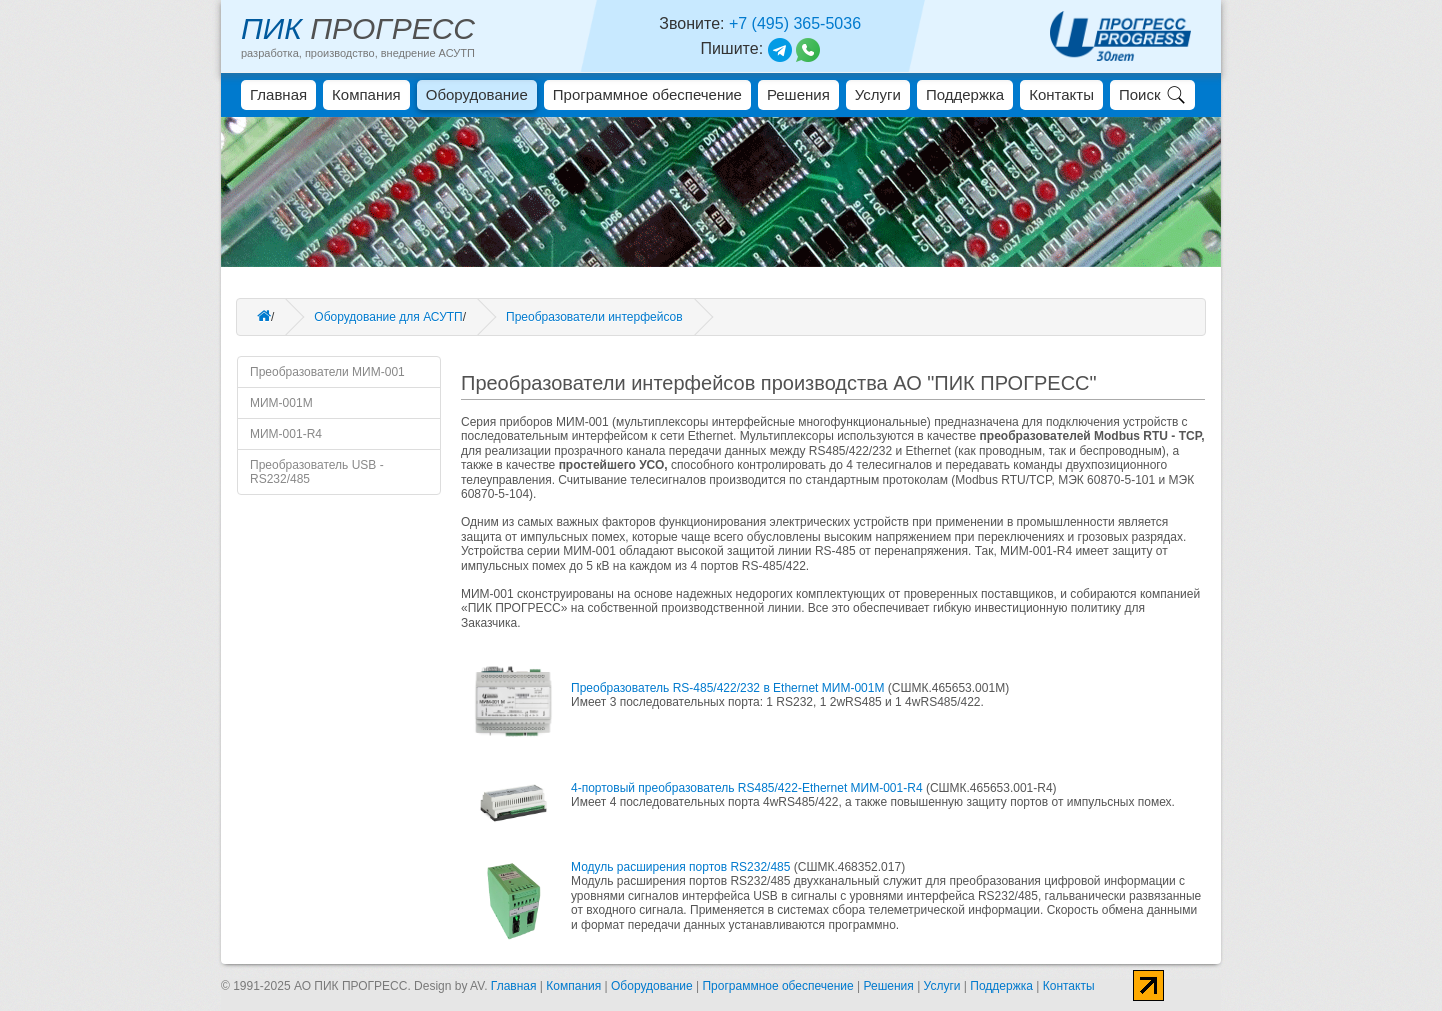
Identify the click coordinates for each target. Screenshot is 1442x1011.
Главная (278, 94)
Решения (798, 94)
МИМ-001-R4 (286, 434)
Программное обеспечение (647, 94)
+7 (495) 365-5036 (795, 23)
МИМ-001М (281, 403)
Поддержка (965, 94)
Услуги (878, 94)
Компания (366, 94)
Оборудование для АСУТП (388, 317)
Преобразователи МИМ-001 (327, 372)
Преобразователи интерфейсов (594, 317)
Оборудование (477, 94)
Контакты (1061, 94)
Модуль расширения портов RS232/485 (682, 867)
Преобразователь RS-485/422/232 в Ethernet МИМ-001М (729, 688)
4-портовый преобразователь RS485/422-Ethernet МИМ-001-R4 (748, 788)
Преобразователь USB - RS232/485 (317, 472)
